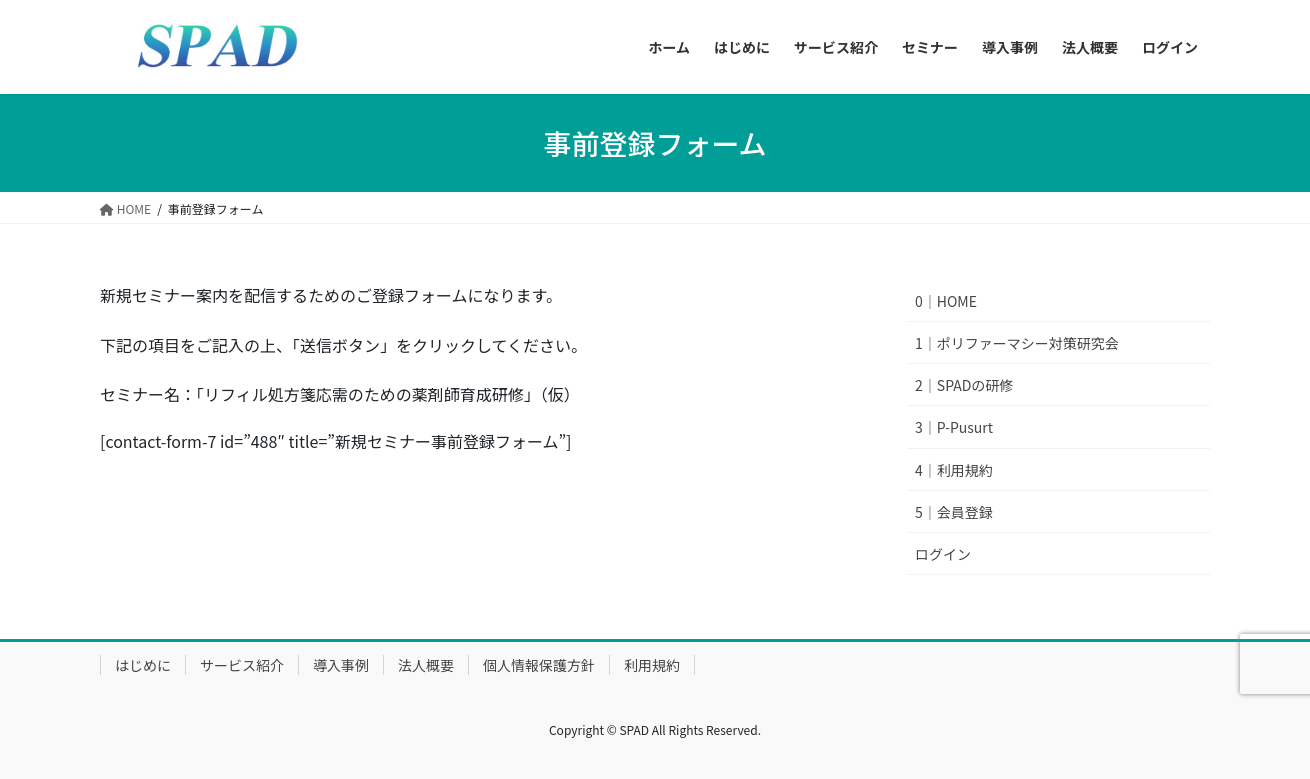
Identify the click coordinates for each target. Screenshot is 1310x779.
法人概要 (426, 665)
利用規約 (652, 665)
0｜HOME (946, 301)
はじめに (143, 665)
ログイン (943, 554)
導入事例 (341, 665)
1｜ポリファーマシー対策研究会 (1017, 343)
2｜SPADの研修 (964, 385)
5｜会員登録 (954, 512)
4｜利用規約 (954, 470)
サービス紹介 (242, 665)
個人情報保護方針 (539, 665)
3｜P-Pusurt (954, 427)
